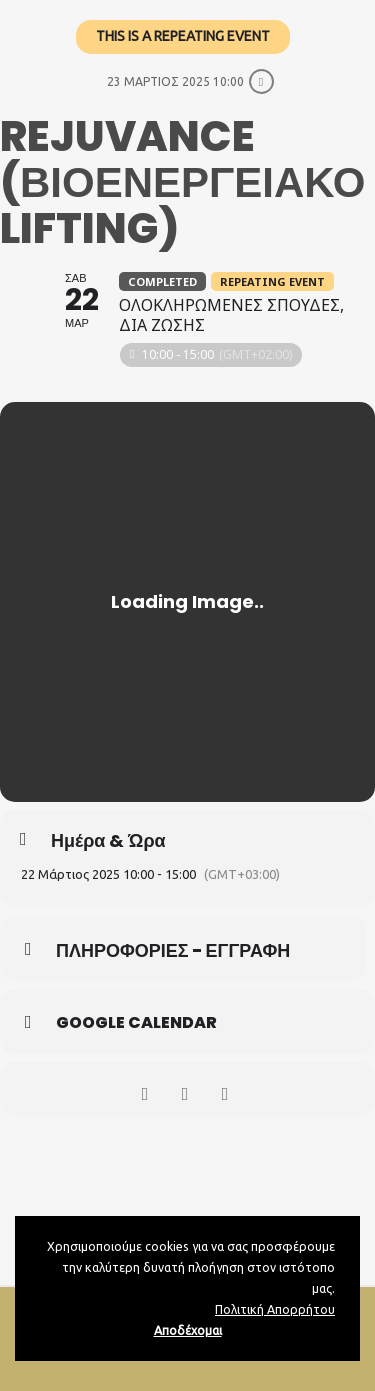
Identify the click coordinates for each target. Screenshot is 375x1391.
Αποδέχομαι (188, 1330)
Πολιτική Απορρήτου (275, 1309)
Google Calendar (136, 1023)
